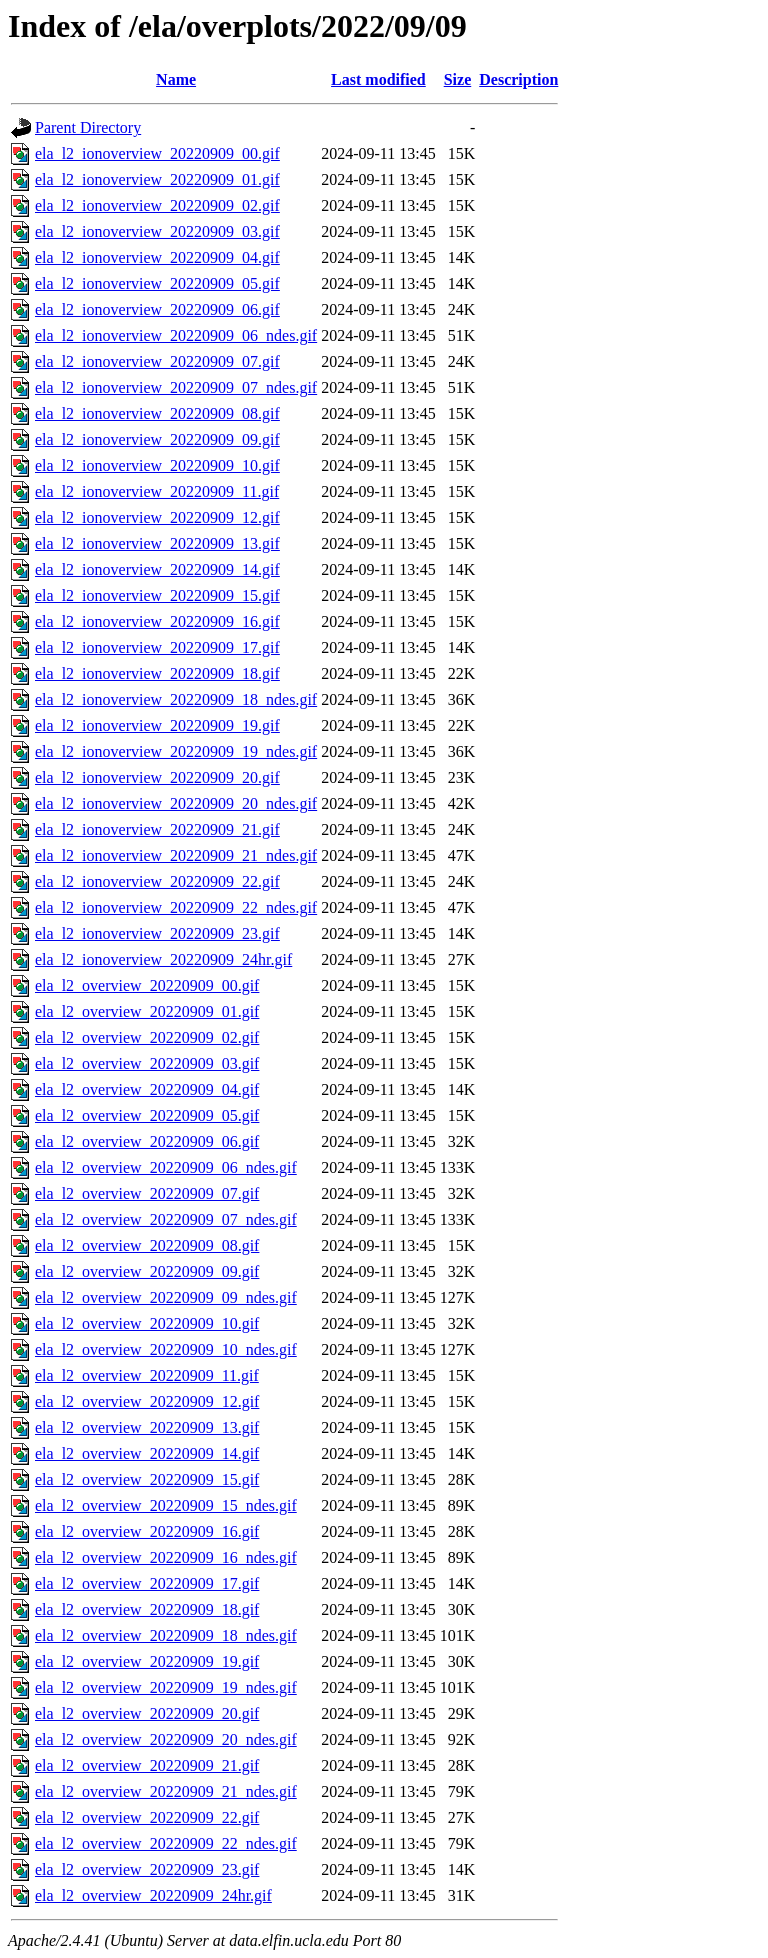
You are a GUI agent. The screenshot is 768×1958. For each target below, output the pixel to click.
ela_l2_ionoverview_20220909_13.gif (157, 543)
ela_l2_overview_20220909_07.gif (147, 1193)
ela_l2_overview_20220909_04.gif (147, 1089)
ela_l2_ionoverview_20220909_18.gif (157, 673)
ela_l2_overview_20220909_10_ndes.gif (166, 1349)
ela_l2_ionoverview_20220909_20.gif (157, 777)
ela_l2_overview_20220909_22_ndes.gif (166, 1843)
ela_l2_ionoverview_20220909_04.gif (157, 257)
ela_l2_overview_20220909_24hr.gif (153, 1895)
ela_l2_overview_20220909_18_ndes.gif (166, 1635)
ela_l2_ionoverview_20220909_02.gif (157, 205)
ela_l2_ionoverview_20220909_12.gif (157, 517)
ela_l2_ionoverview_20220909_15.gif (157, 595)
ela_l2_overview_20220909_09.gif (147, 1271)
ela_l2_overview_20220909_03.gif (147, 1063)
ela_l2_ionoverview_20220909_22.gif (157, 881)
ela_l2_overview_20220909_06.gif (147, 1141)
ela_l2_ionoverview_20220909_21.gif (157, 829)
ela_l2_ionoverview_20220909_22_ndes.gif (176, 907)
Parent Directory (88, 127)
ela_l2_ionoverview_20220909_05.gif (157, 283)
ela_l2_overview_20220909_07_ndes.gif (166, 1219)
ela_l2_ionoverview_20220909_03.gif (157, 231)
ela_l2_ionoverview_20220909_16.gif (157, 621)
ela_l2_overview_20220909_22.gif (147, 1817)
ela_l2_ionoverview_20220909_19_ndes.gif (176, 751)
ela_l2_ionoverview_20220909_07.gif (157, 361)
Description (518, 79)
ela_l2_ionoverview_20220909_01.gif (157, 179)
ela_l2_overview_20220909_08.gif (147, 1245)
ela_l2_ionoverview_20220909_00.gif (157, 153)
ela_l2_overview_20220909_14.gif (147, 1453)
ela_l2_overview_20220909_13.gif (147, 1427)
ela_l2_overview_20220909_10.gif (147, 1323)
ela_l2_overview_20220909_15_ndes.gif (166, 1505)
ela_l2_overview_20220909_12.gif (147, 1401)
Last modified (378, 79)
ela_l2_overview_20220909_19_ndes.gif (166, 1687)
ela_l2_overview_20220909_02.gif (147, 1037)
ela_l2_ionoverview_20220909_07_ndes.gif (176, 387)
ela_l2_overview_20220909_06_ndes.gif (166, 1167)
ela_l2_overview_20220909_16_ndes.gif (166, 1557)
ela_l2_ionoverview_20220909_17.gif (157, 647)
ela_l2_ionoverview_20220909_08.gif (157, 413)
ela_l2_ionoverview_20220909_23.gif (157, 933)
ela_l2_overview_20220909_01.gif (147, 1011)
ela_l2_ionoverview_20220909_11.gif (157, 491)
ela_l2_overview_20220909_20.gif (147, 1713)
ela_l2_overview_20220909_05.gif (147, 1115)
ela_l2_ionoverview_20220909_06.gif (157, 309)
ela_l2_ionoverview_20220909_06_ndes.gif (176, 335)
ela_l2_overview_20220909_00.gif (147, 985)
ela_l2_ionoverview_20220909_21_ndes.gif (176, 855)
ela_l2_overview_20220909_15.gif (147, 1479)
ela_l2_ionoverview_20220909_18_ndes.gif (176, 699)
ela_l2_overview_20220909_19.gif (147, 1661)
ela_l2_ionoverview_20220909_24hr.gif (163, 959)
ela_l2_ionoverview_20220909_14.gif (157, 569)
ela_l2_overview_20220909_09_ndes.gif (166, 1297)
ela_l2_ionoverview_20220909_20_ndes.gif (176, 803)
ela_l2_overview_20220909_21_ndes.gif (166, 1791)
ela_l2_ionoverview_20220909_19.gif (157, 725)
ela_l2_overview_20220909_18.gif (147, 1609)
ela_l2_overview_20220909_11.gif (147, 1375)
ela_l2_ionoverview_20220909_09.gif (157, 439)
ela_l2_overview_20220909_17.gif (147, 1583)
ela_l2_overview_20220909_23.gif (147, 1869)
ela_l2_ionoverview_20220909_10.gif (157, 465)
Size (458, 79)
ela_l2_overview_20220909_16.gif (147, 1531)
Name (176, 79)
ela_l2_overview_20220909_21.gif (147, 1765)
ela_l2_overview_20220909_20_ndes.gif (166, 1739)
